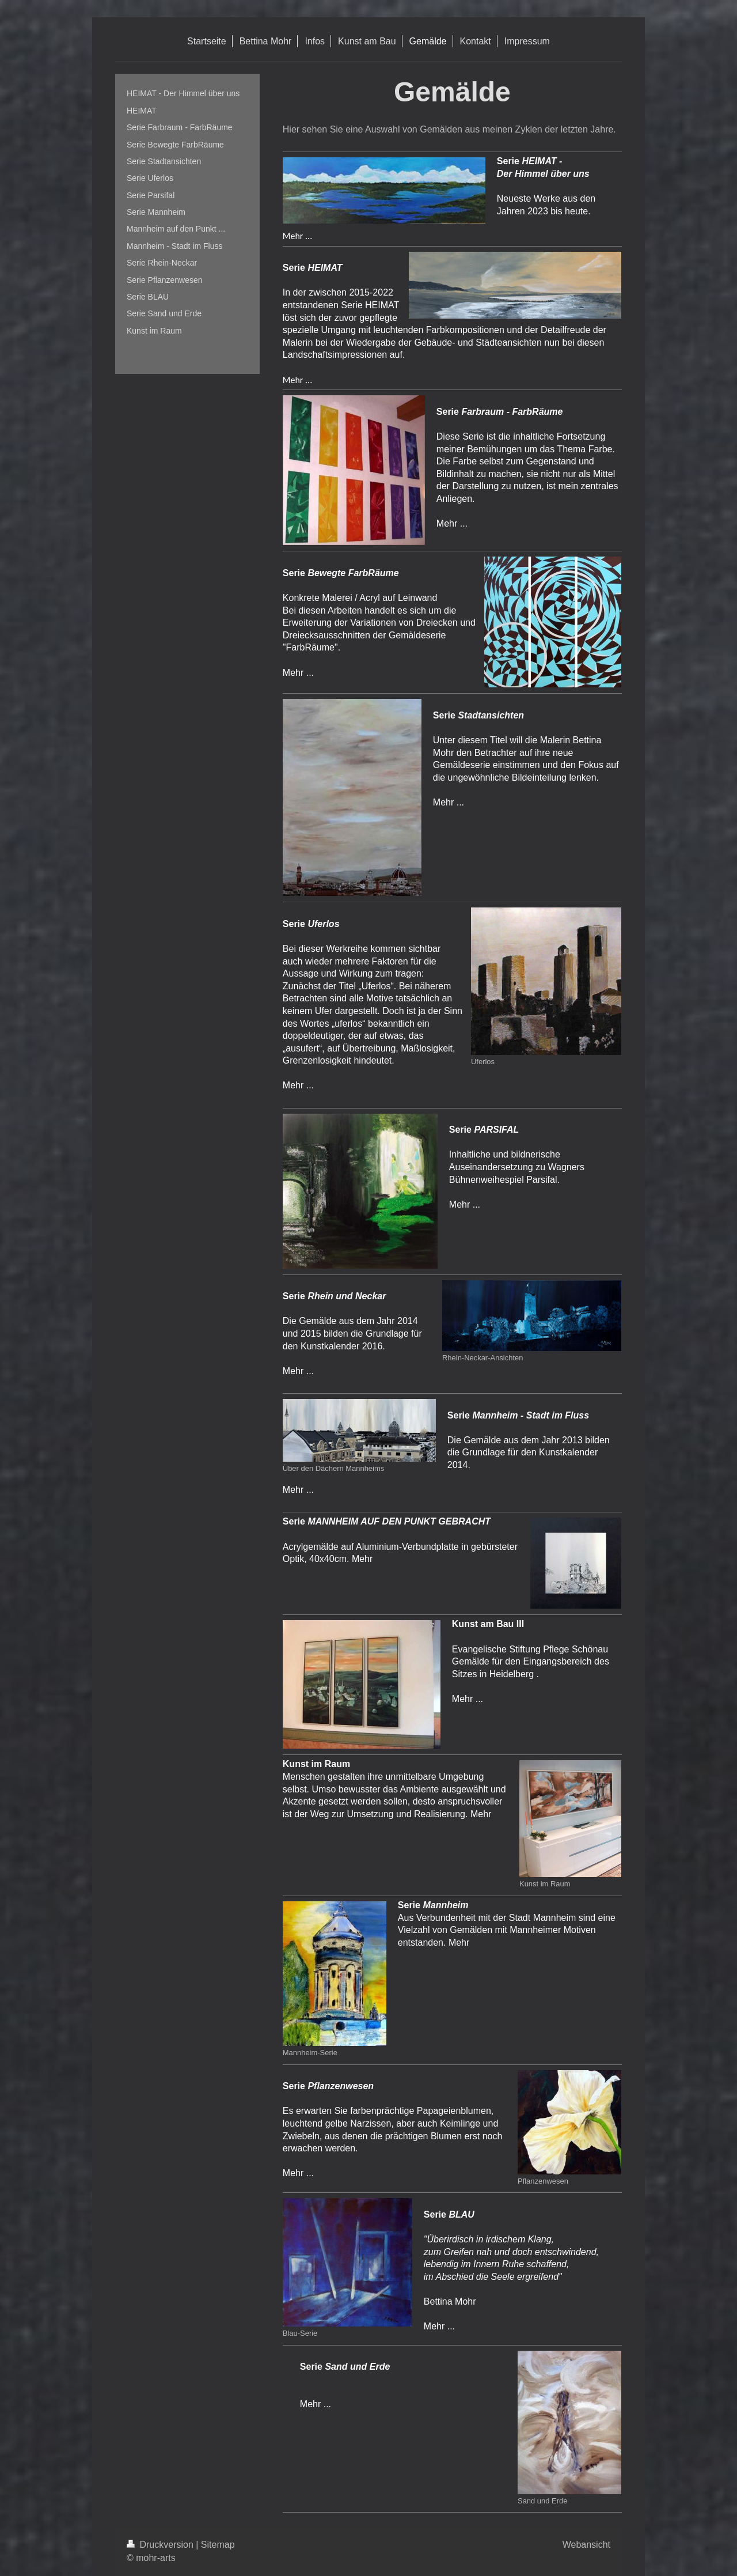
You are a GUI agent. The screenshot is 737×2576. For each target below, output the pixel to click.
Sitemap (218, 2544)
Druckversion (161, 2544)
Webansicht (586, 2544)
